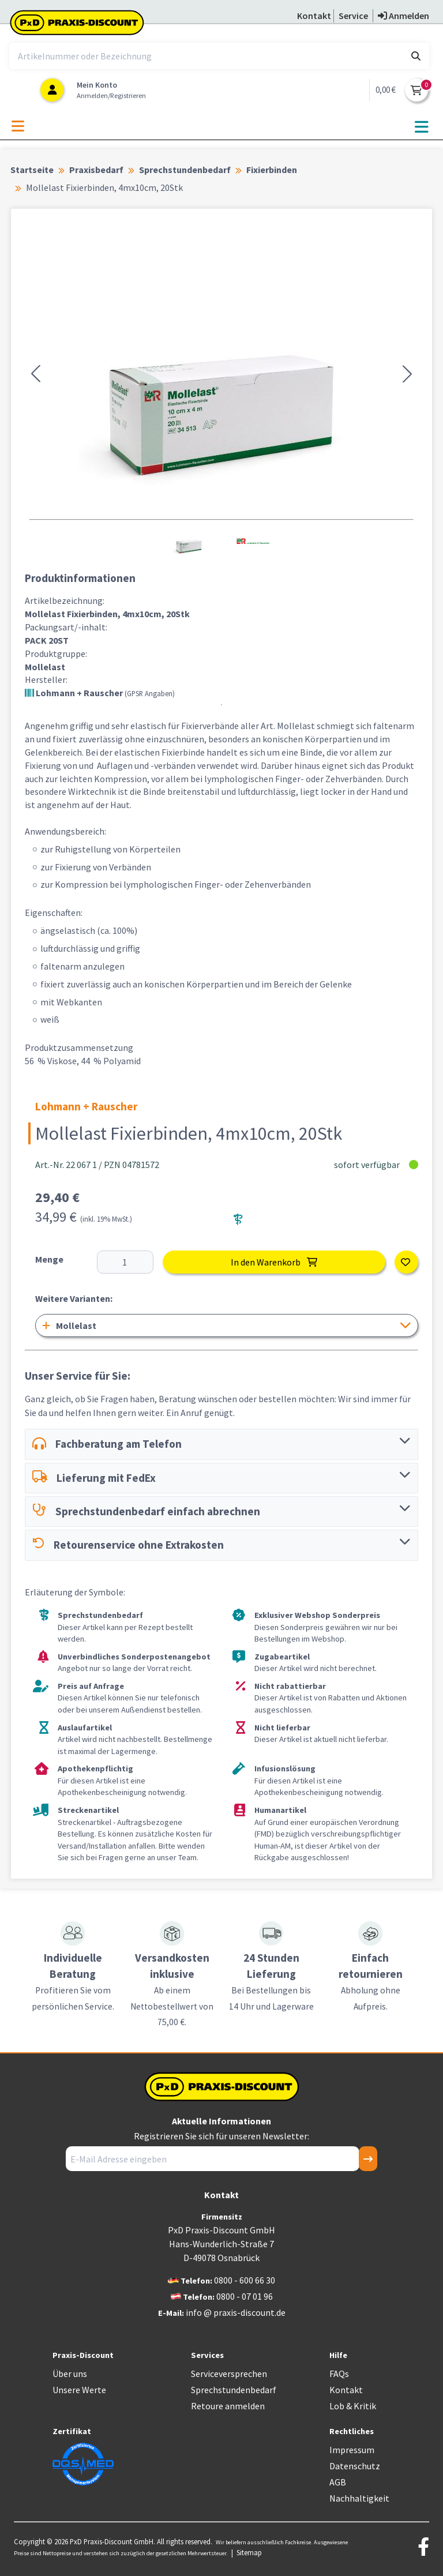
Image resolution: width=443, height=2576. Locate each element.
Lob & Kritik (352, 2406)
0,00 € (386, 89)
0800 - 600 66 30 (244, 2280)
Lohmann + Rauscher (100, 693)
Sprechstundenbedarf (233, 2389)
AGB (337, 2482)
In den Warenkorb (274, 1262)
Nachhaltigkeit (359, 2498)
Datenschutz (354, 2466)
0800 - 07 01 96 (244, 2296)
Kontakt (346, 2389)
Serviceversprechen (229, 2373)
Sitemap (249, 2552)
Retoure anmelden (228, 2406)
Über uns (69, 2373)
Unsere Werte (79, 2389)
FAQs (339, 2373)
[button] (35, 373)
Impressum (351, 2449)
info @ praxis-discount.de (236, 2312)
